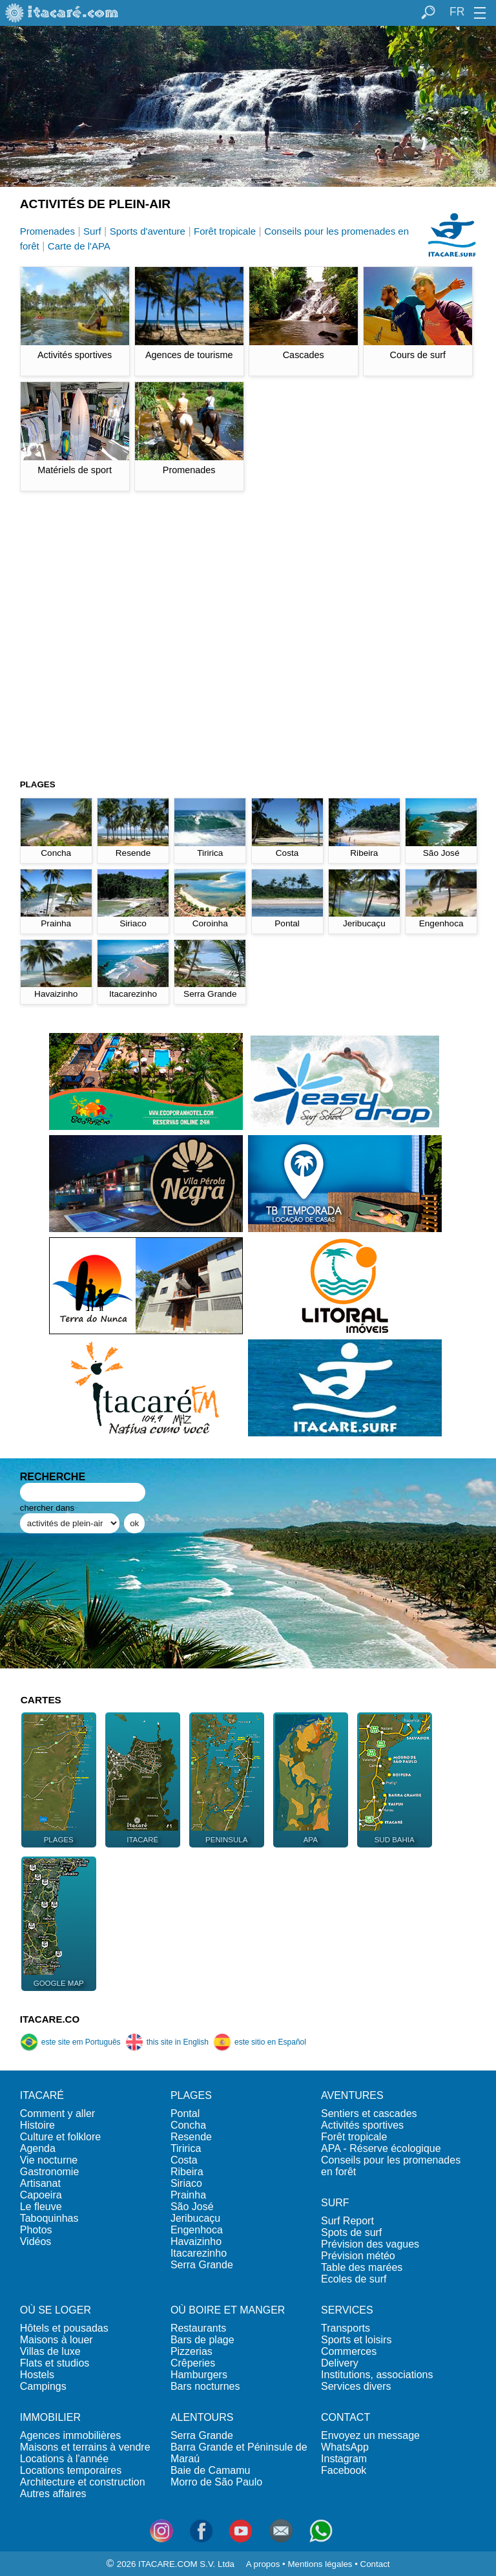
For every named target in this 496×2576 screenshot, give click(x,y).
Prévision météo (358, 2255)
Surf (92, 231)
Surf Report (347, 2220)
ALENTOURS (202, 2417)
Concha (188, 2125)
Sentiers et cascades (369, 2113)
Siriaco (186, 2183)
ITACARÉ (42, 2095)
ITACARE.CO (49, 2019)
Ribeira (186, 2171)
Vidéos (36, 2241)
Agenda (38, 2148)
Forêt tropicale (225, 231)
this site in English (167, 2042)
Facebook (343, 2470)
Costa (184, 2160)
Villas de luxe (50, 2351)
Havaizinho (196, 2241)
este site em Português (70, 2042)
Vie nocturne (49, 2160)
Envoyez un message (370, 2435)
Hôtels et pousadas (64, 2328)
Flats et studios (55, 2363)
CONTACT (345, 2417)
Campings (43, 2386)
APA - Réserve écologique (381, 2148)
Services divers (356, 2386)
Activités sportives (362, 2125)
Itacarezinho (198, 2253)
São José (192, 2206)
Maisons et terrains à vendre (85, 2447)
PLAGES (191, 2095)
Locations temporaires (70, 2470)
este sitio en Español (259, 2042)
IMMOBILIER (50, 2417)
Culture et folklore (60, 2136)
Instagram (344, 2458)
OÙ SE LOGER (55, 2310)
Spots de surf (351, 2232)
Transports (345, 2328)
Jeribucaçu (195, 2218)
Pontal (185, 2113)
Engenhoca (196, 2229)
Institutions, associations (377, 2374)
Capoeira (41, 2194)
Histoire (37, 2125)
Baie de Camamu (210, 2470)
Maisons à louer (56, 2339)
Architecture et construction (82, 2481)
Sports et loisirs (356, 2339)
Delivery (339, 2363)
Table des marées (361, 2267)
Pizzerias (191, 2351)
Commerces (349, 2351)
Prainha (188, 2194)
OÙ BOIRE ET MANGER (227, 2310)
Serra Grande (201, 2264)
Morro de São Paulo (216, 2481)
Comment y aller (57, 2113)
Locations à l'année (64, 2458)
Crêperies (192, 2363)
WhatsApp (345, 2447)
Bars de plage (202, 2339)
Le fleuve (41, 2206)
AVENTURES (352, 2095)
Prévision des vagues (370, 2244)
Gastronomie (49, 2171)
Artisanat (40, 2183)
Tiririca (185, 2148)
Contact (375, 2564)
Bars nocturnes (205, 2386)
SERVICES (347, 2310)
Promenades (47, 231)
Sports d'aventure (147, 231)
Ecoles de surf (353, 2278)
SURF (335, 2202)
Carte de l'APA (79, 245)
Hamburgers (198, 2374)
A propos (263, 2564)
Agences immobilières (70, 2435)
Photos (36, 2229)
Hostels (37, 2374)
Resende (191, 2136)
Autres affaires (53, 2493)
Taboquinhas (49, 2218)
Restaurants (198, 2328)
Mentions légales (319, 2564)
